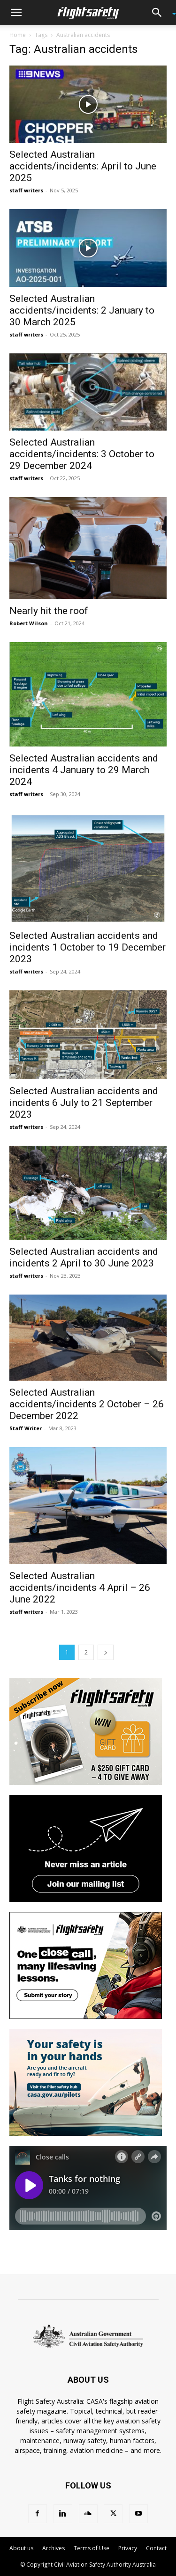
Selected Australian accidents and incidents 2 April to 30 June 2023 (83, 1257)
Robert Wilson (28, 623)
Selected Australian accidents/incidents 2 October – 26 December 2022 (86, 1404)
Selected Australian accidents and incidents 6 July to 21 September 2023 (83, 1102)
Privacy (127, 2548)
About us (21, 2548)
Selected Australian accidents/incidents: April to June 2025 (82, 166)
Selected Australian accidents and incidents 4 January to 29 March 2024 (83, 770)
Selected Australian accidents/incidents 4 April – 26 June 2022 (79, 1587)
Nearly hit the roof (48, 610)
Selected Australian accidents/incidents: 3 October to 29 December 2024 (81, 454)
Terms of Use (91, 2548)
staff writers (26, 190)
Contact (156, 2548)
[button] (16, 12)
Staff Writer (25, 1428)
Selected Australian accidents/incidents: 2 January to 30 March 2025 (81, 310)
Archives (53, 2548)
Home (17, 35)
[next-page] (106, 1652)
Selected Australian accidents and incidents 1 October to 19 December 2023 (87, 947)
